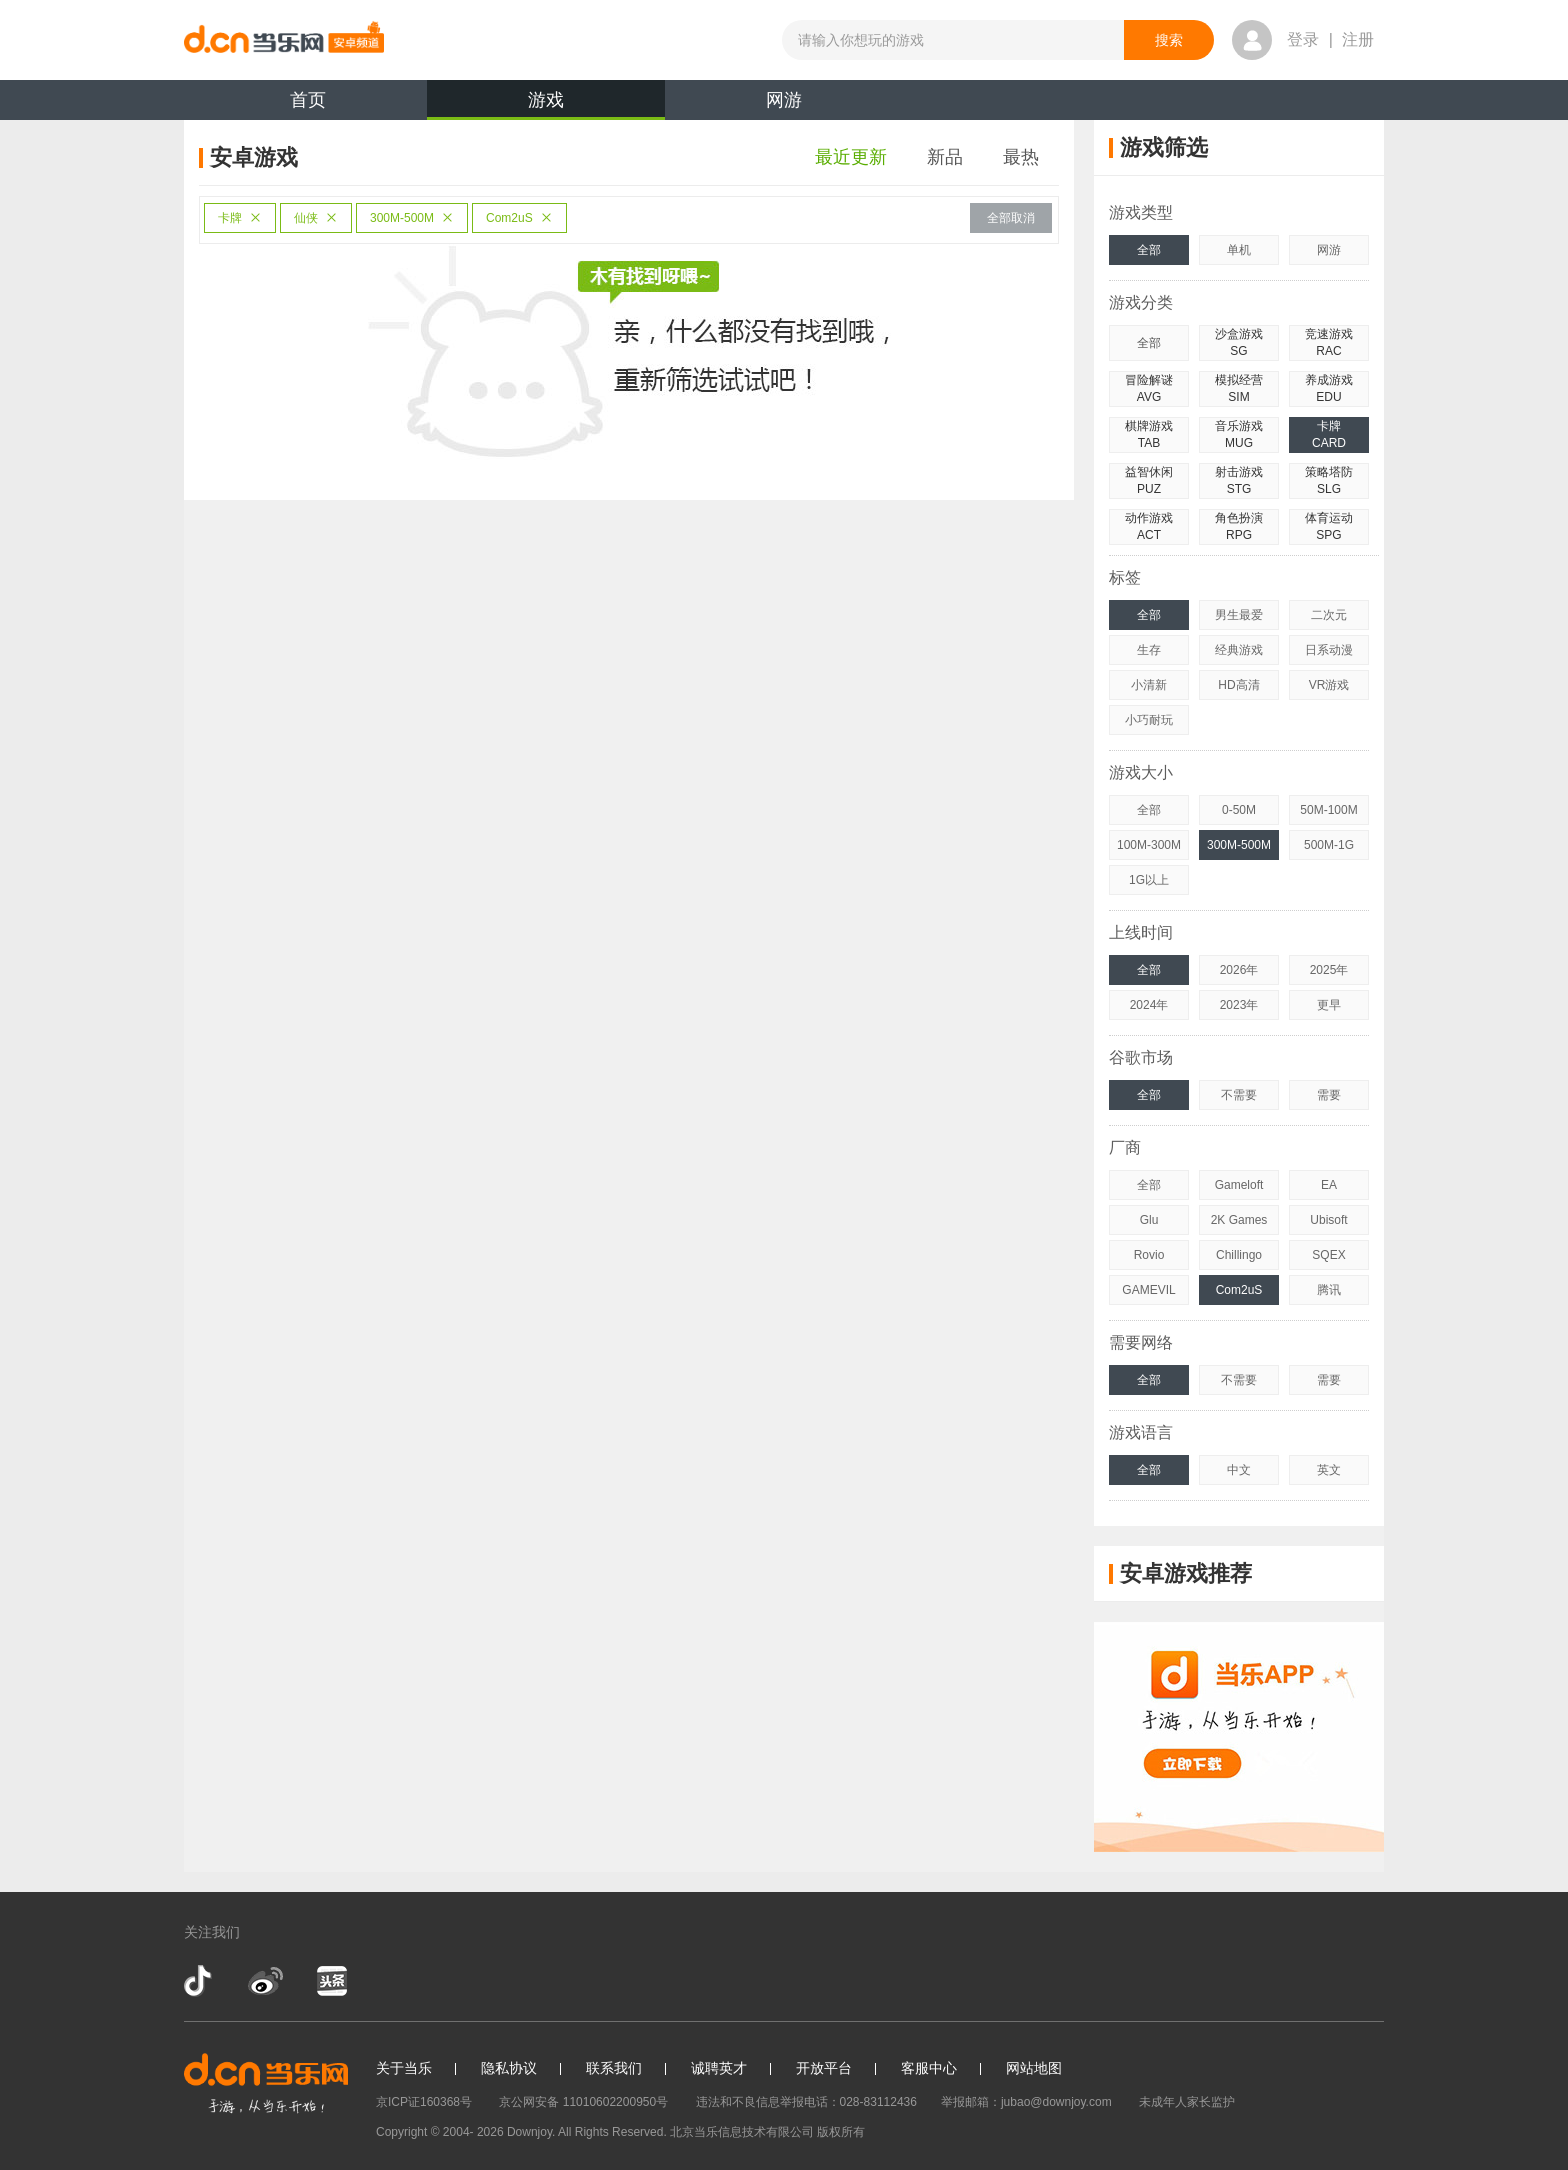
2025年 (1329, 970)
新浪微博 (265, 1981)
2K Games (1239, 1220)
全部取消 (1011, 218)
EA (1329, 1185)
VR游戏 (1329, 685)
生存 (1149, 650)
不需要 (1239, 1095)
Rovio (1149, 1255)
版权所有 (841, 2132)
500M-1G (1329, 845)
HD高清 (1238, 685)
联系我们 (614, 2068)
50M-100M (1328, 810)
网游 (784, 100)
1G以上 (1149, 880)
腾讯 (1329, 1290)
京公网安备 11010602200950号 (583, 2102)
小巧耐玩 (1149, 720)
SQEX (1328, 1255)
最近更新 (851, 157)
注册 (1358, 39)
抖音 (200, 1981)
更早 (1329, 1005)
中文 (1239, 1470)
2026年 (1239, 970)
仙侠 (316, 218)
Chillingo (1239, 1255)
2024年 (1149, 1005)
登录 (1303, 39)
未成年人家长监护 (1187, 2102)
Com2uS (519, 218)
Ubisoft (1328, 1220)
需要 (1329, 1095)
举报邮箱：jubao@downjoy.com (1026, 2102)
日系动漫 (1329, 650)
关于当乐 (404, 2068)
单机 (1239, 250)
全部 (1149, 250)
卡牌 (240, 218)
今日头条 (331, 1981)
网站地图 (1034, 2068)
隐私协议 (509, 2068)
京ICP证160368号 (424, 2102)
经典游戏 (1239, 650)
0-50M (1239, 810)
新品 (945, 157)
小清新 (1149, 685)
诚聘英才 (719, 2068)
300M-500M (412, 218)
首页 (308, 100)
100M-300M (1149, 845)
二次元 (1329, 615)
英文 (1329, 1470)
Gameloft (1239, 1185)
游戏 (546, 105)
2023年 (1239, 1005)
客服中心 (929, 2068)
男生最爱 (1239, 615)
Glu (1149, 1220)
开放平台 (824, 2068)
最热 (1021, 157)
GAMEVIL (1148, 1290)
